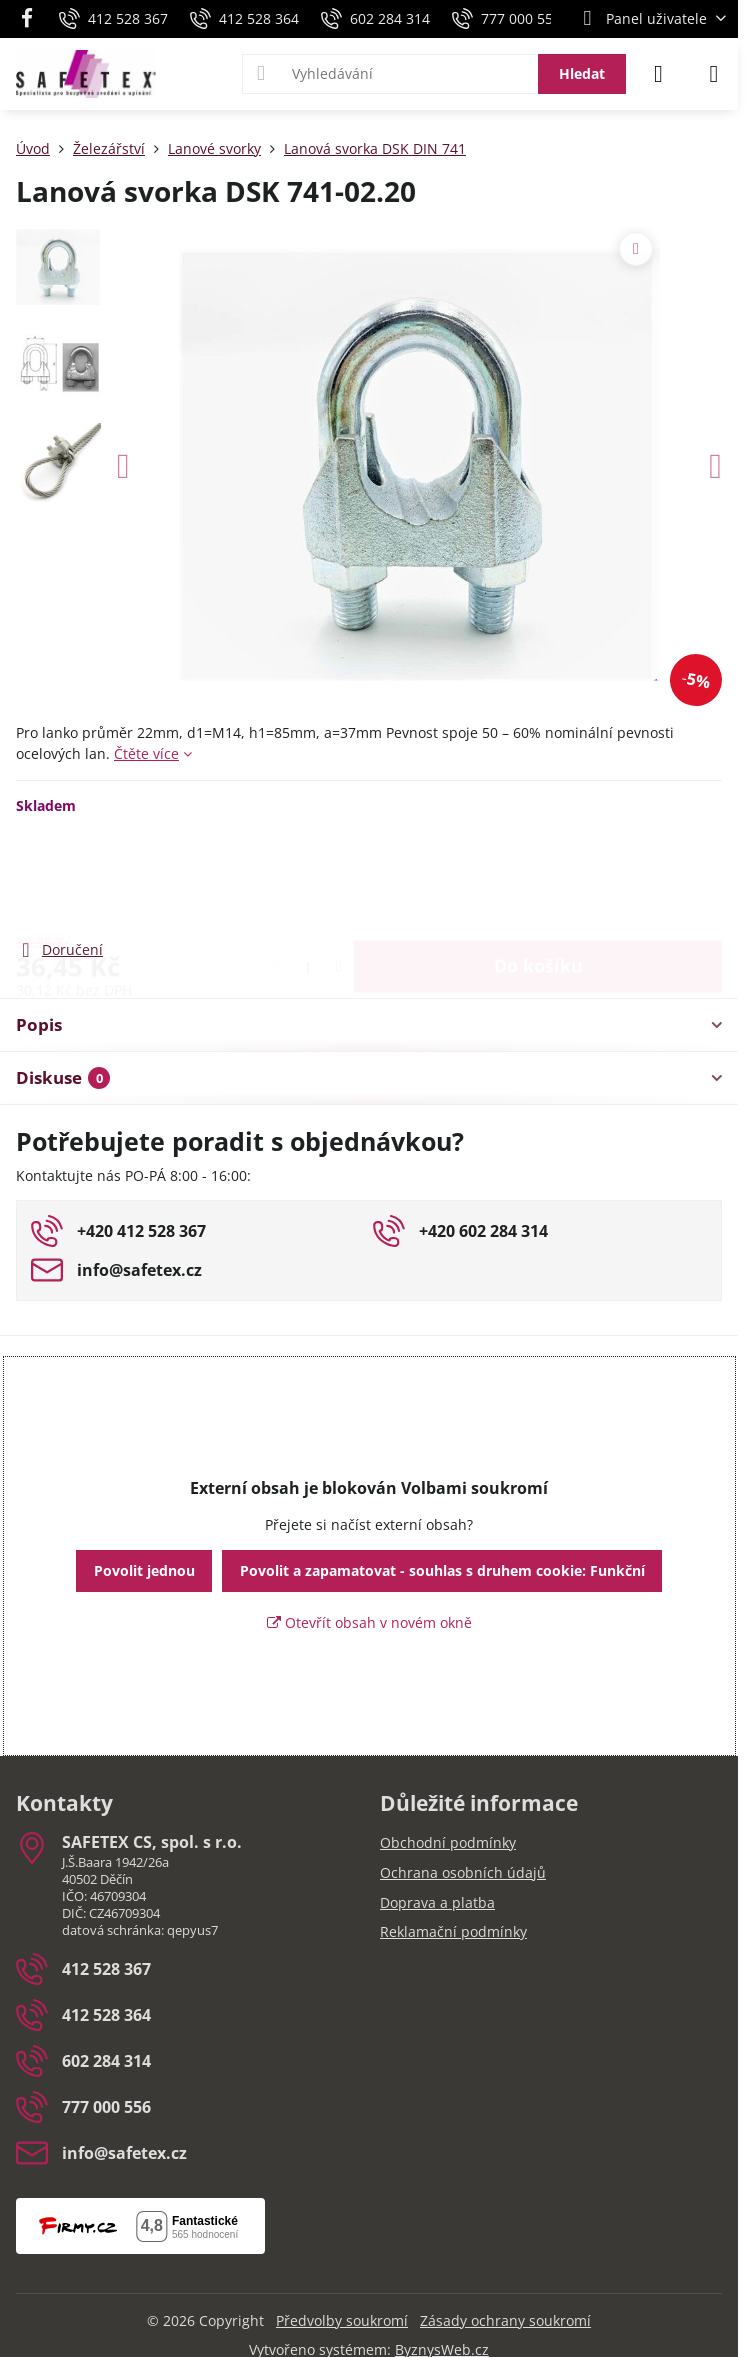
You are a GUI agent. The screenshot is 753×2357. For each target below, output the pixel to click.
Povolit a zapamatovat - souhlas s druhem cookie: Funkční (442, 1570)
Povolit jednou (144, 1570)
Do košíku (538, 876)
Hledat (582, 73)
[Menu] (714, 74)
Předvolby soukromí (342, 2320)
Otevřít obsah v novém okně (369, 1622)
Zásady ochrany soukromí (505, 2320)
